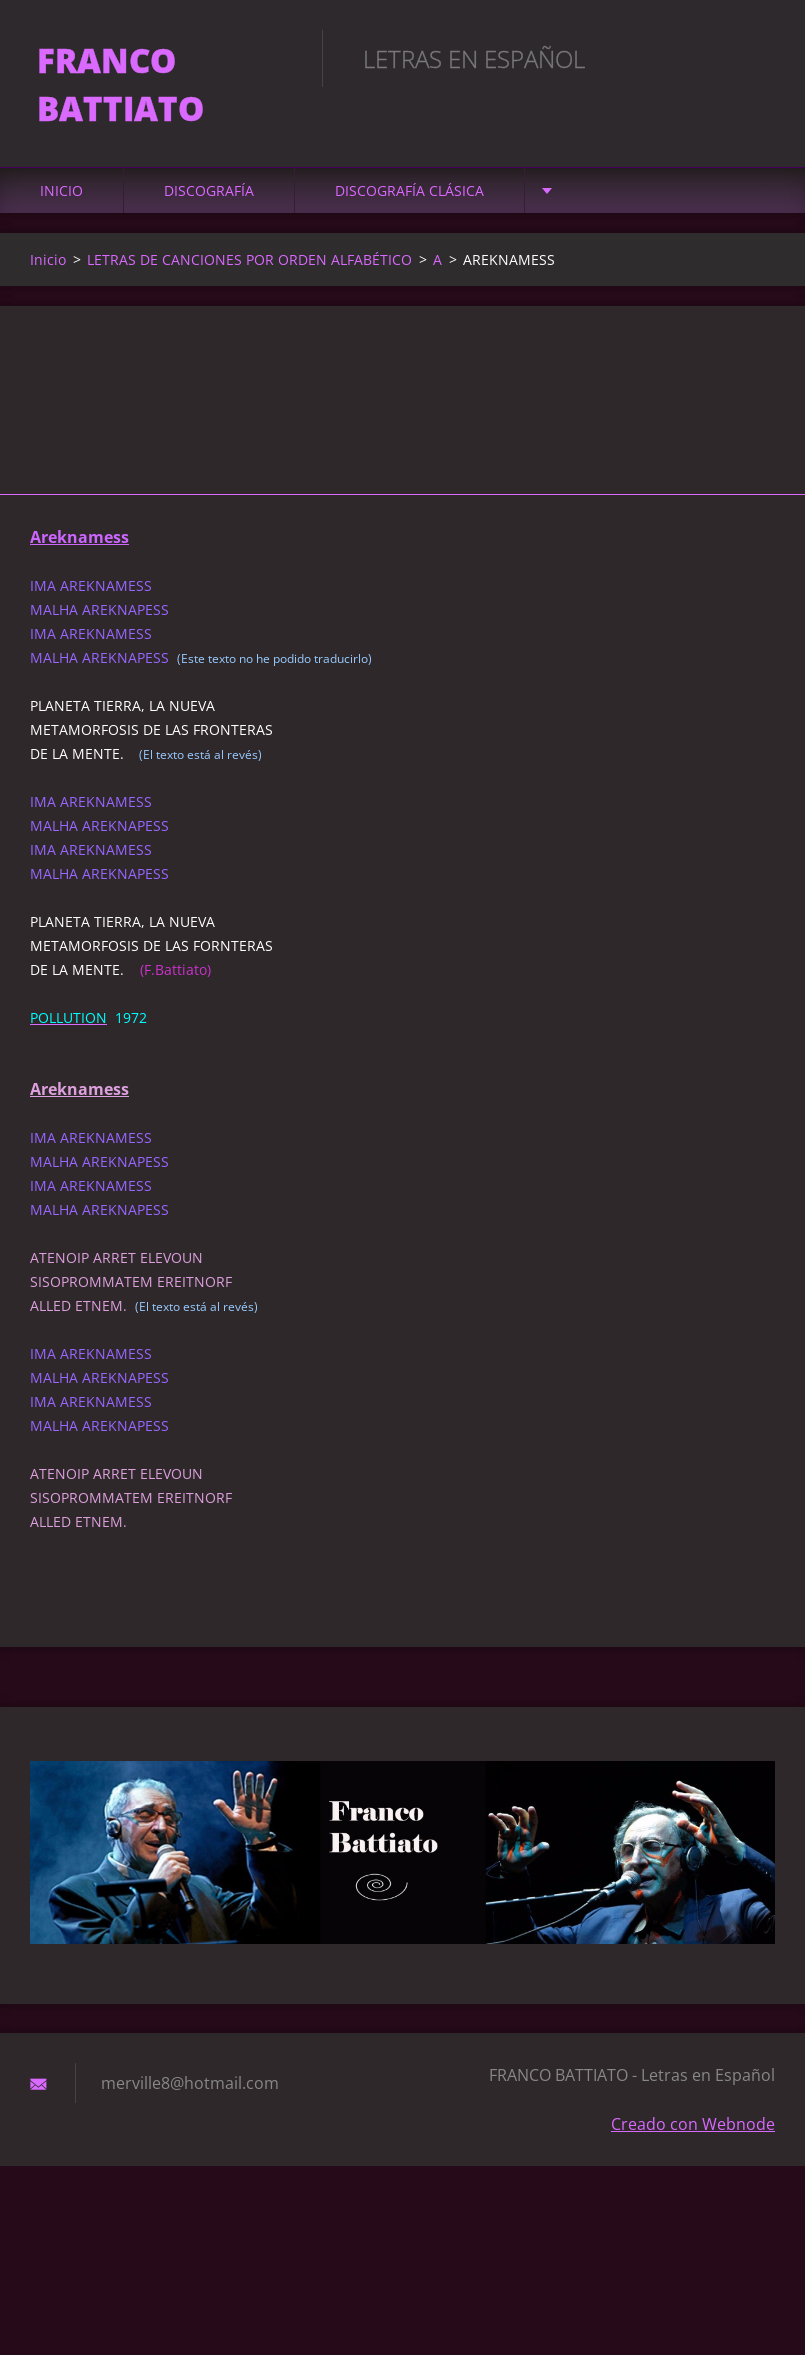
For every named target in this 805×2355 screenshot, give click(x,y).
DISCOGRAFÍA (209, 199)
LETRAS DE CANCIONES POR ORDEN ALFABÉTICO (249, 268)
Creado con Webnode (693, 2133)
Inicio (61, 199)
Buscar (753, 58)
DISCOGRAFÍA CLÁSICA (409, 199)
